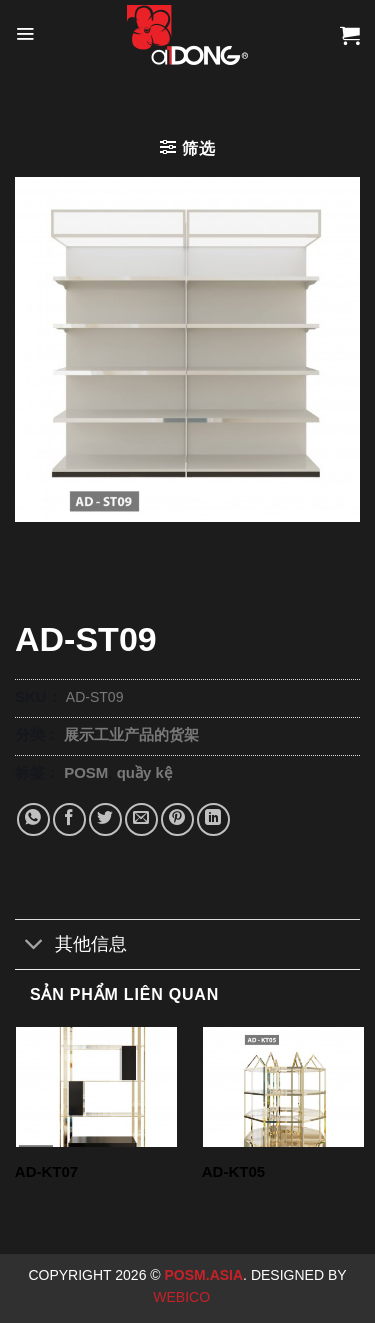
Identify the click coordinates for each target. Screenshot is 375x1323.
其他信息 (71, 946)
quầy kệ (144, 772)
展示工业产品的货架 (131, 734)
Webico (183, 1297)
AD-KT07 (46, 1171)
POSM (86, 772)
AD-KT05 (233, 1171)
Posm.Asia (204, 1275)
